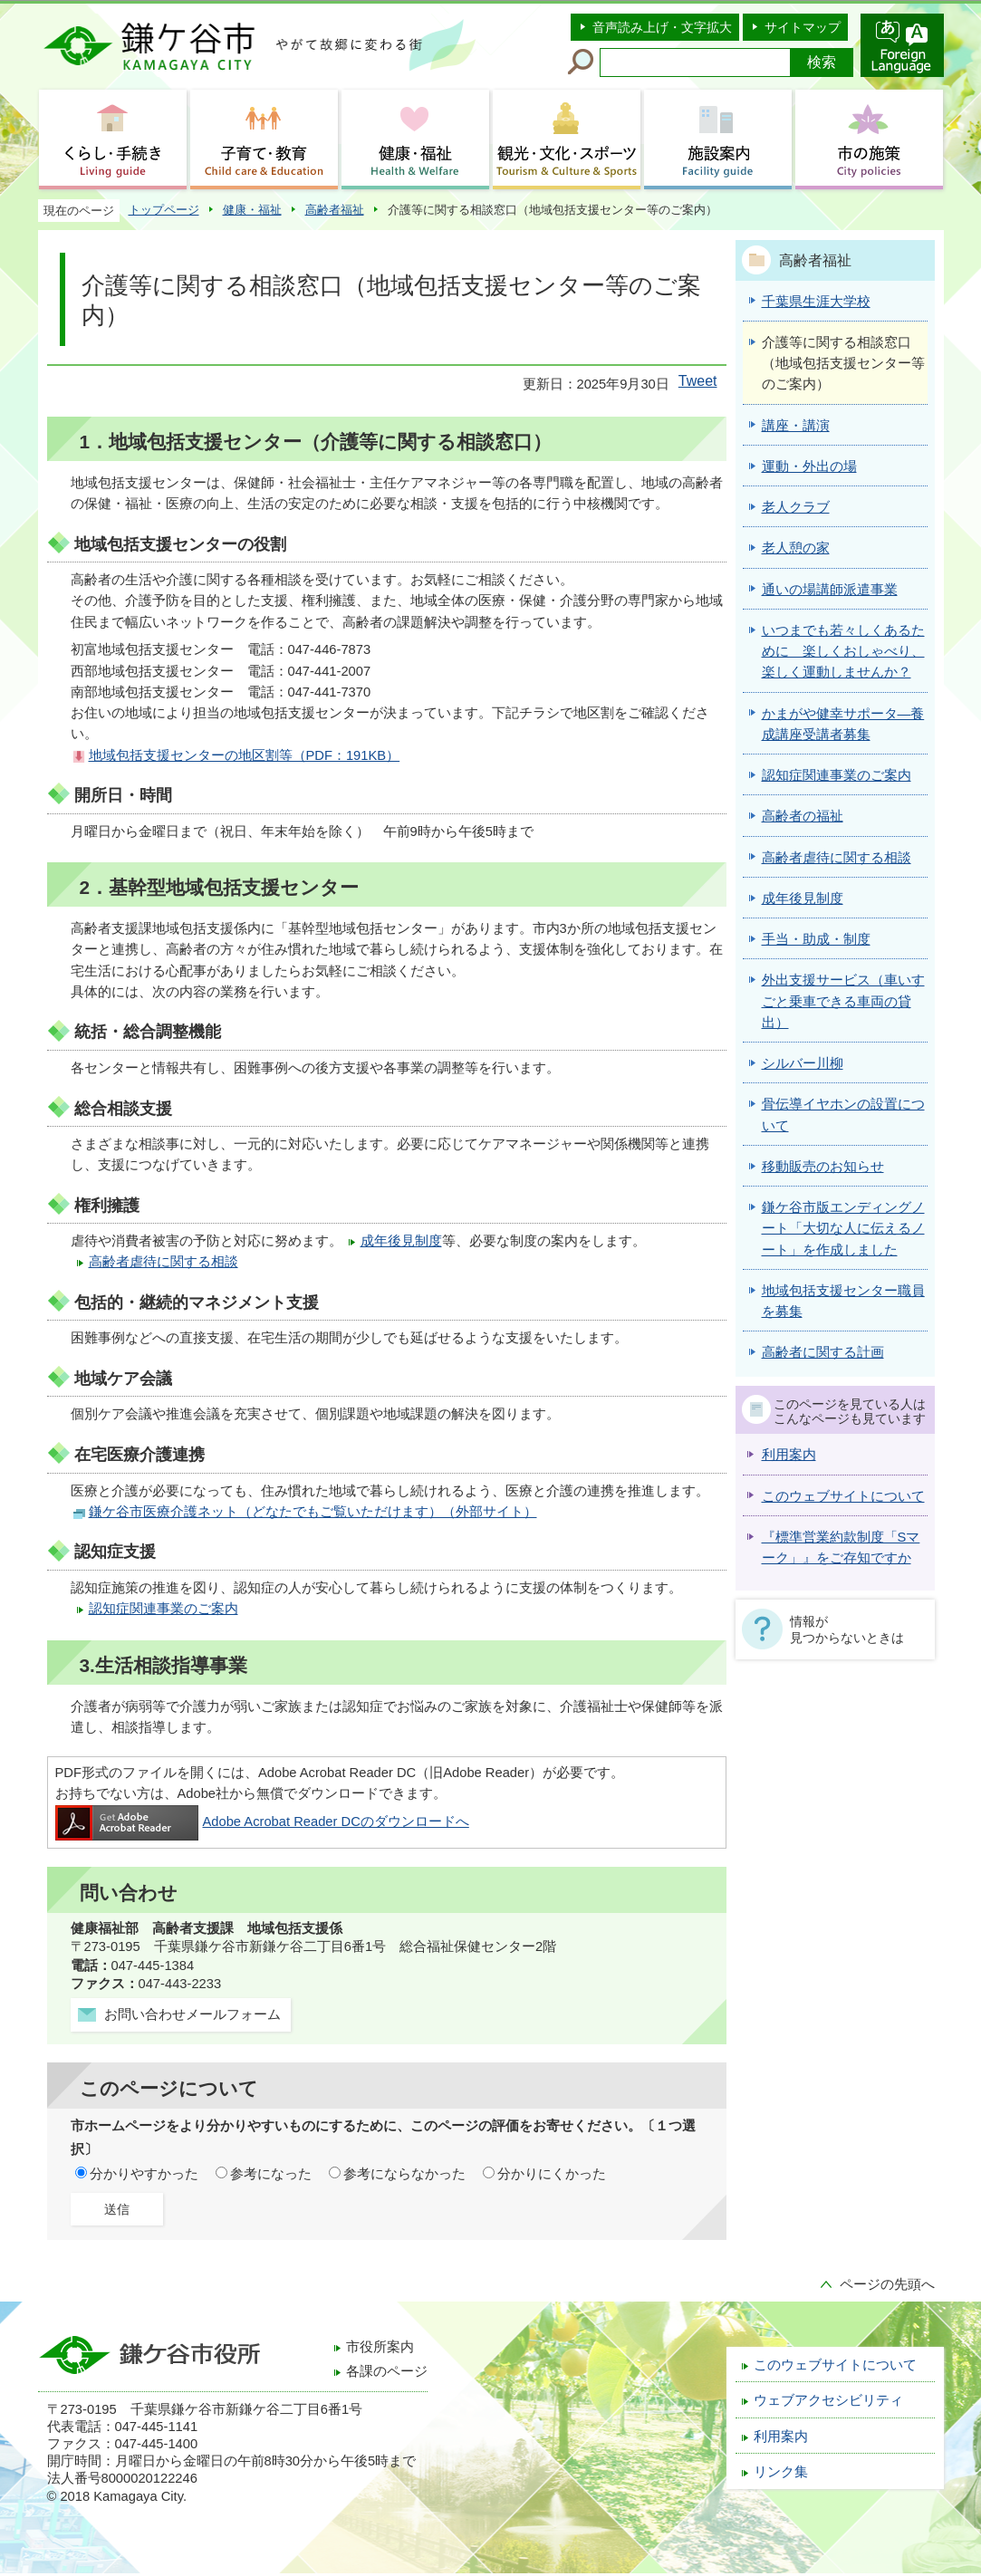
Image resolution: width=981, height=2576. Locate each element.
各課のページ (387, 2371)
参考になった (271, 2174)
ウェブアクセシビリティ (828, 2400)
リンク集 (781, 2472)
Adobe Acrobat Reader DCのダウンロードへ (262, 1821)
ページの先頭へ (887, 2284)
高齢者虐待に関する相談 (163, 1261)
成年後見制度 (401, 1241)
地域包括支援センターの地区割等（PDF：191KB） (244, 755)
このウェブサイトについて (843, 1496)
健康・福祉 (252, 209)
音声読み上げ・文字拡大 (662, 27)
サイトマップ (803, 27)
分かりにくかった (551, 2174)
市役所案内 (380, 2347)
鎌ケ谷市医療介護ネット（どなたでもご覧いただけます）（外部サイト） (313, 1511)
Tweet (697, 381)
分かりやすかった (144, 2174)
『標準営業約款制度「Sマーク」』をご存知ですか (841, 1547)
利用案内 (789, 1454)
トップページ (164, 209)
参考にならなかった (404, 2174)
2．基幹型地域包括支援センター (220, 887)
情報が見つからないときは (847, 1629)
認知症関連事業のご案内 (163, 1608)
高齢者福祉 (334, 209)
